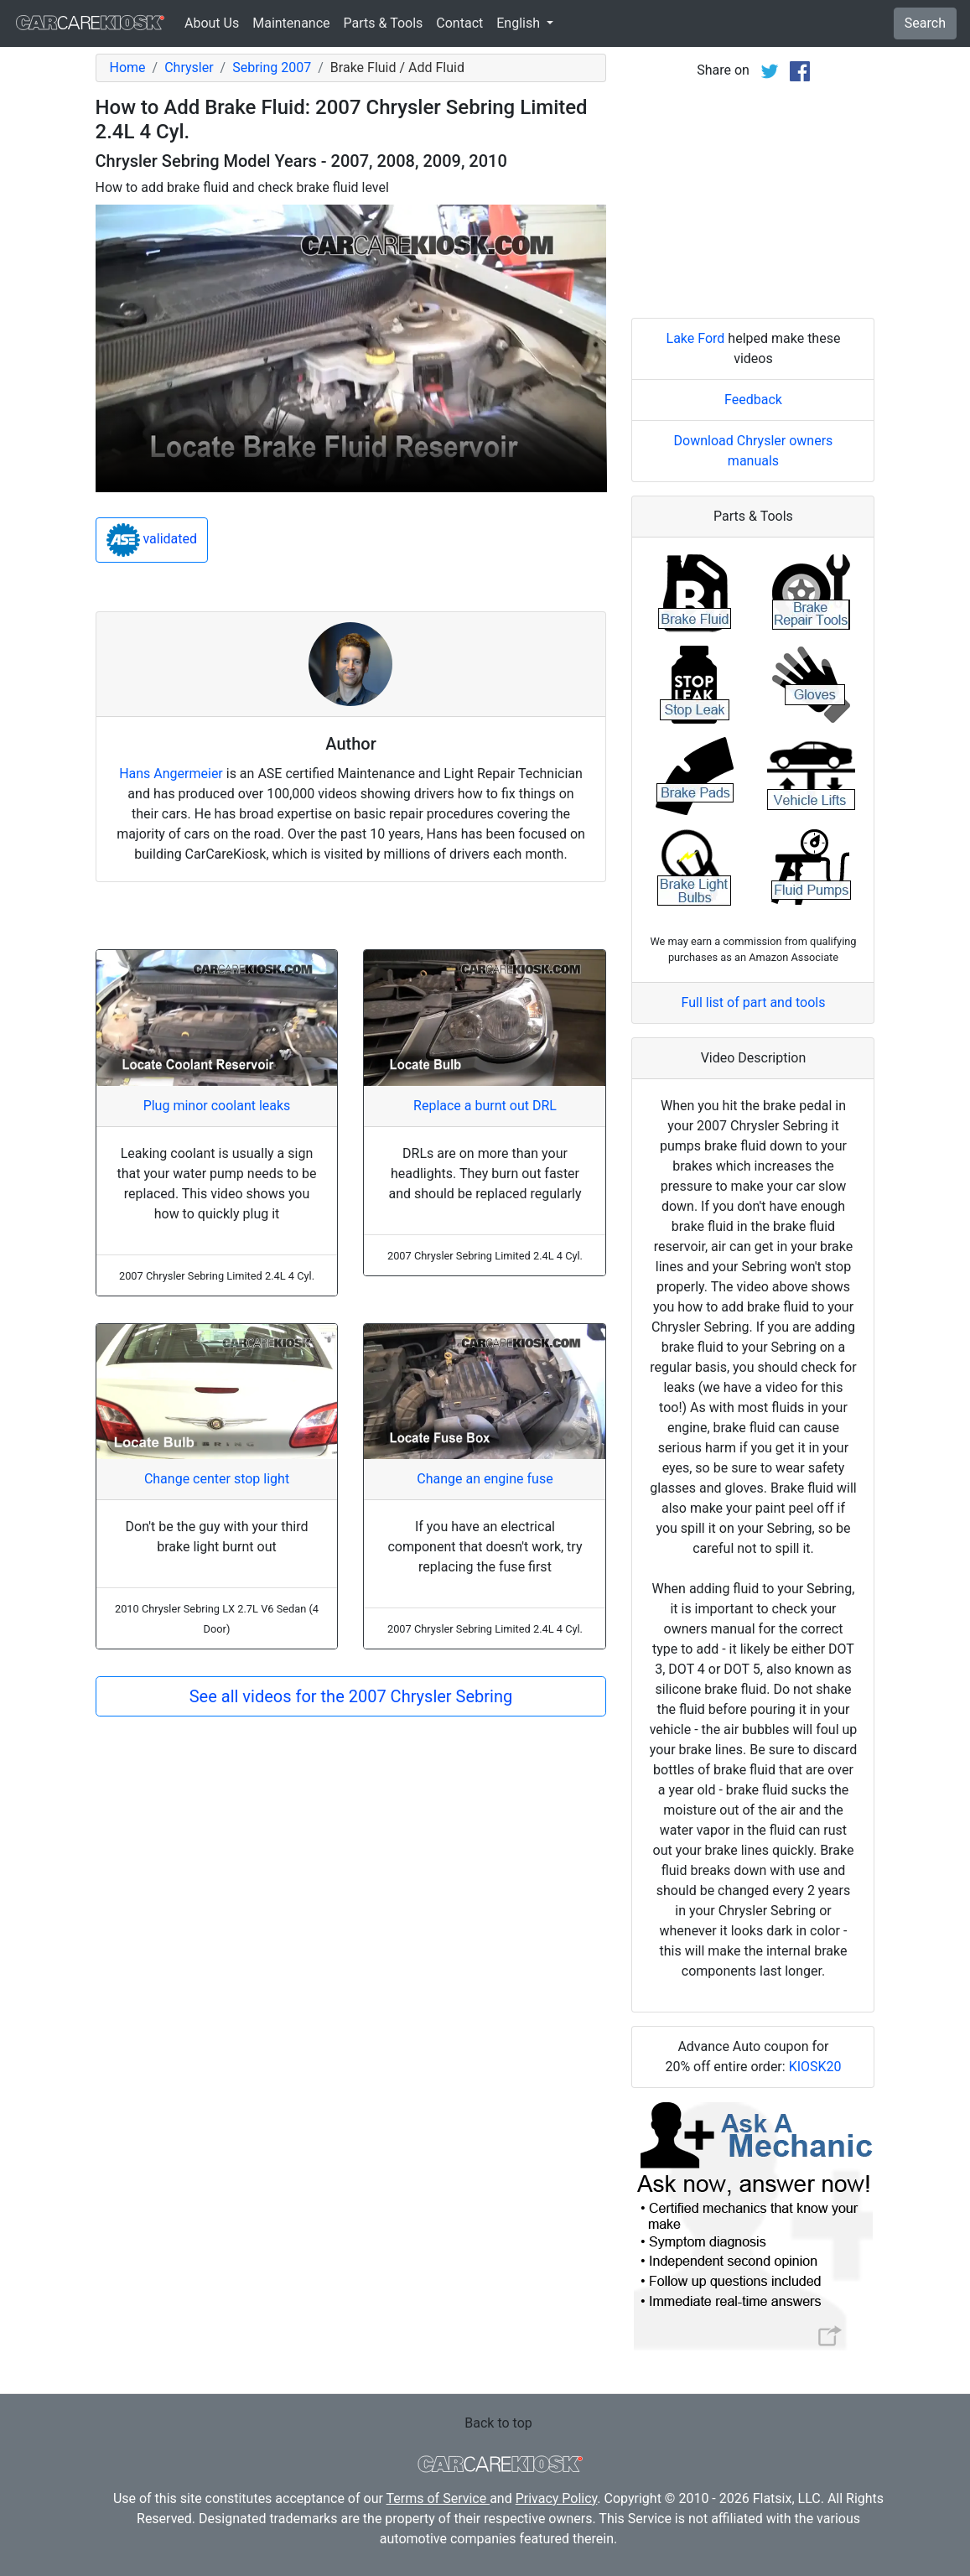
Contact (459, 23)
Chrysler (188, 67)
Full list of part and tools (754, 1002)
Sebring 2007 (271, 67)
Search (925, 23)
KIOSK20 (815, 2067)
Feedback (753, 400)
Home (128, 67)
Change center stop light (216, 1479)
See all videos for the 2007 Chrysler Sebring (351, 1696)
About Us (211, 23)
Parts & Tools (383, 23)
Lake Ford (696, 338)
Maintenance (290, 23)
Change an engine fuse (484, 1479)
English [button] (519, 23)
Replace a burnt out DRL (485, 1106)
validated (152, 540)
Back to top (498, 2423)
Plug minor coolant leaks (217, 1106)
